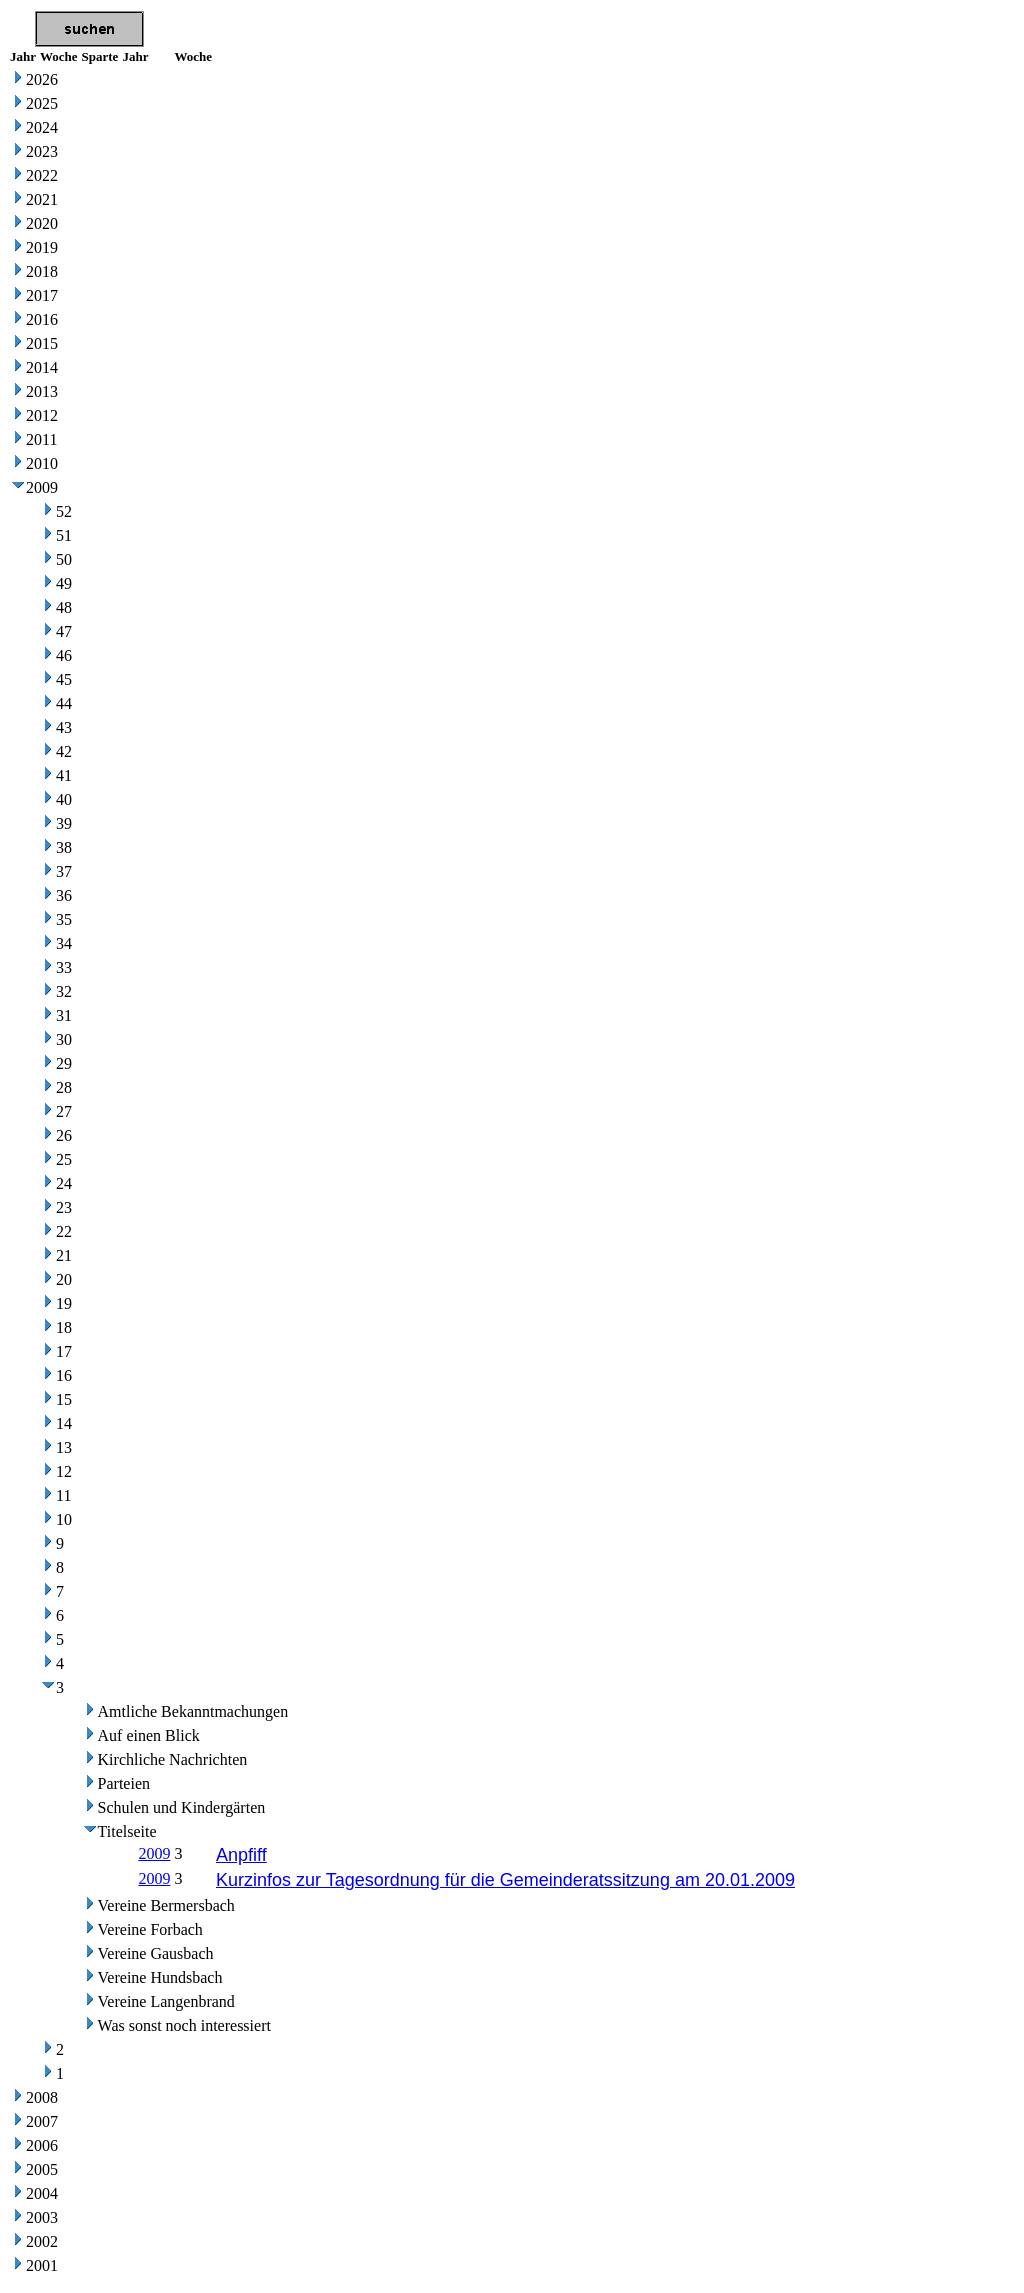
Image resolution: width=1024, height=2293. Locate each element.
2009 (154, 1853)
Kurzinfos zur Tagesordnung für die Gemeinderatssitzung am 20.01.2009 (505, 1880)
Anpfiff (241, 1855)
